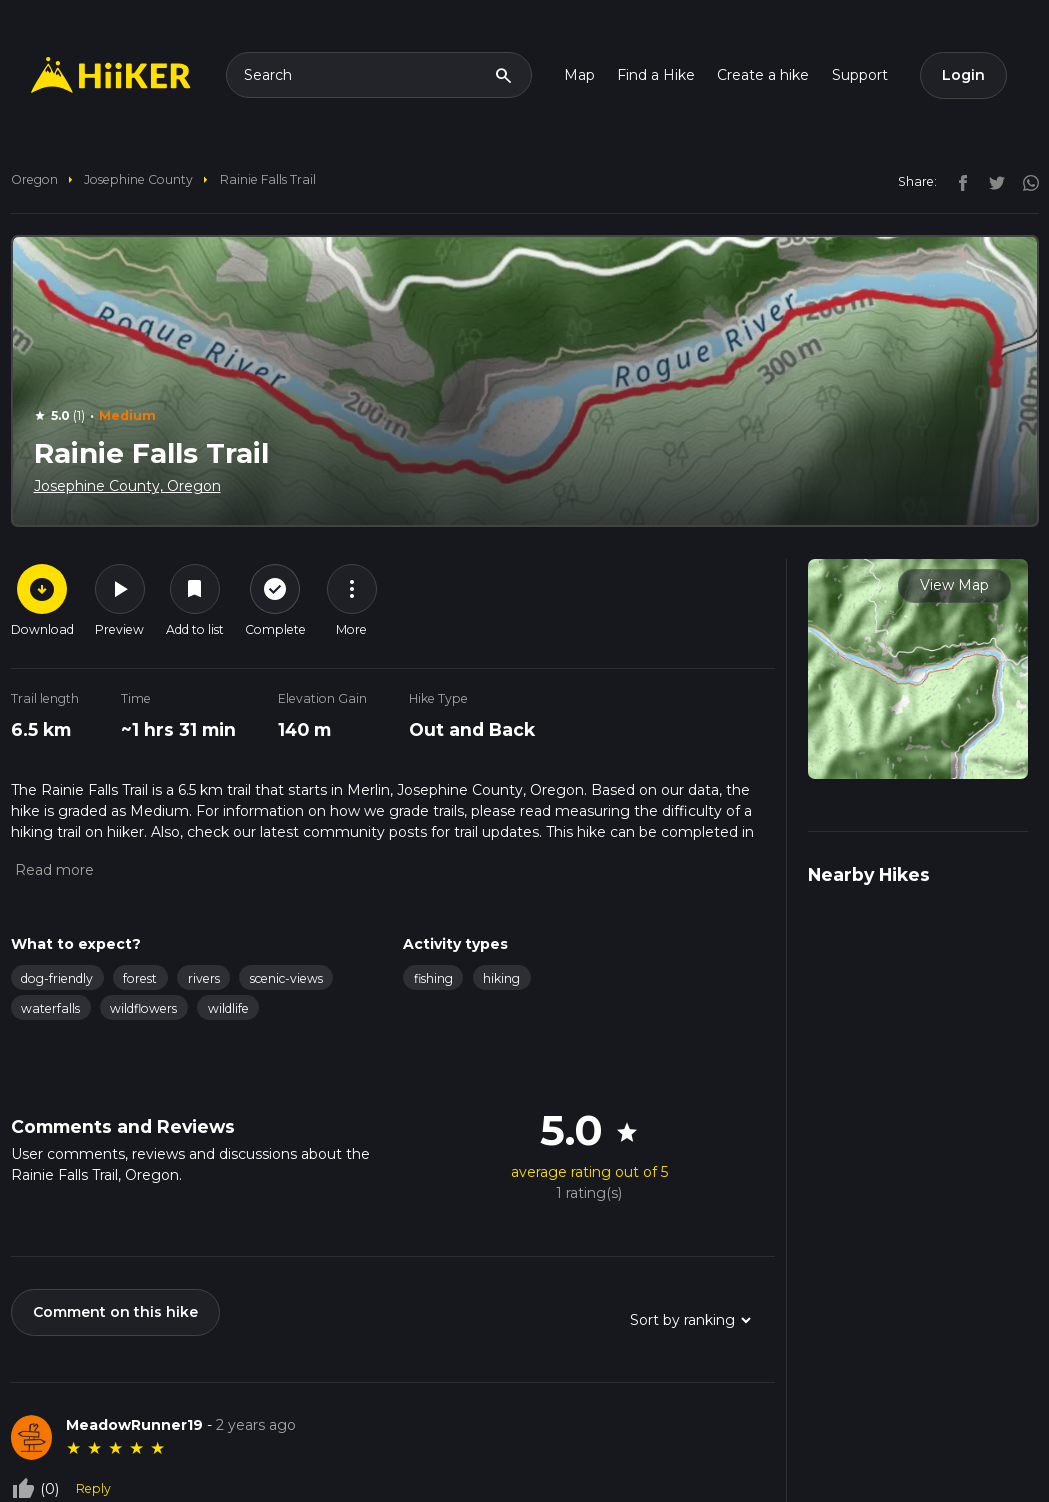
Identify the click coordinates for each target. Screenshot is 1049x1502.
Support (860, 75)
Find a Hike (656, 75)
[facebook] (958, 181)
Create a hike (763, 75)
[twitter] (992, 181)
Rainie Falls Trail (268, 179)
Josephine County (138, 179)
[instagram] (1024, 181)
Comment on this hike (115, 1312)
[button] (52, 870)
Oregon (34, 179)
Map (579, 75)
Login (963, 75)
